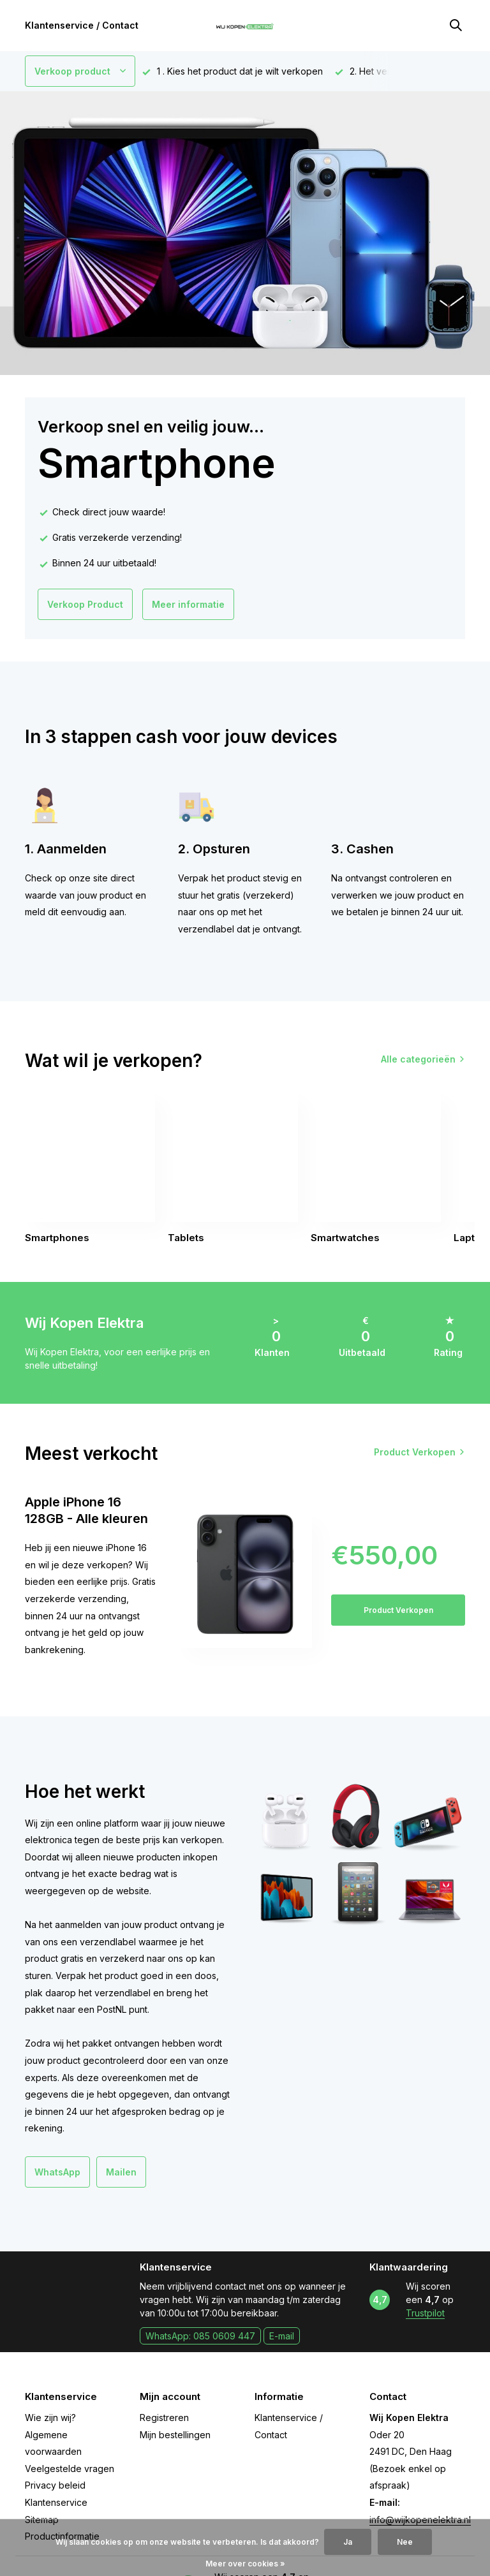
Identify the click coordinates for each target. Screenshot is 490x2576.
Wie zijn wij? (50, 2417)
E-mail (281, 2335)
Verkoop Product (85, 604)
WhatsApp (57, 2172)
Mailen (121, 2172)
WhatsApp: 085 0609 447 (200, 2335)
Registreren (164, 2417)
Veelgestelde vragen (69, 2468)
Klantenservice (56, 2502)
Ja (347, 2542)
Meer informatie (188, 604)
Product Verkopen (415, 1451)
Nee (405, 2542)
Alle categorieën (418, 1059)
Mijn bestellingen (175, 2434)
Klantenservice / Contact (81, 25)
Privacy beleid (55, 2485)
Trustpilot (425, 2312)
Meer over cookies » (245, 2563)
